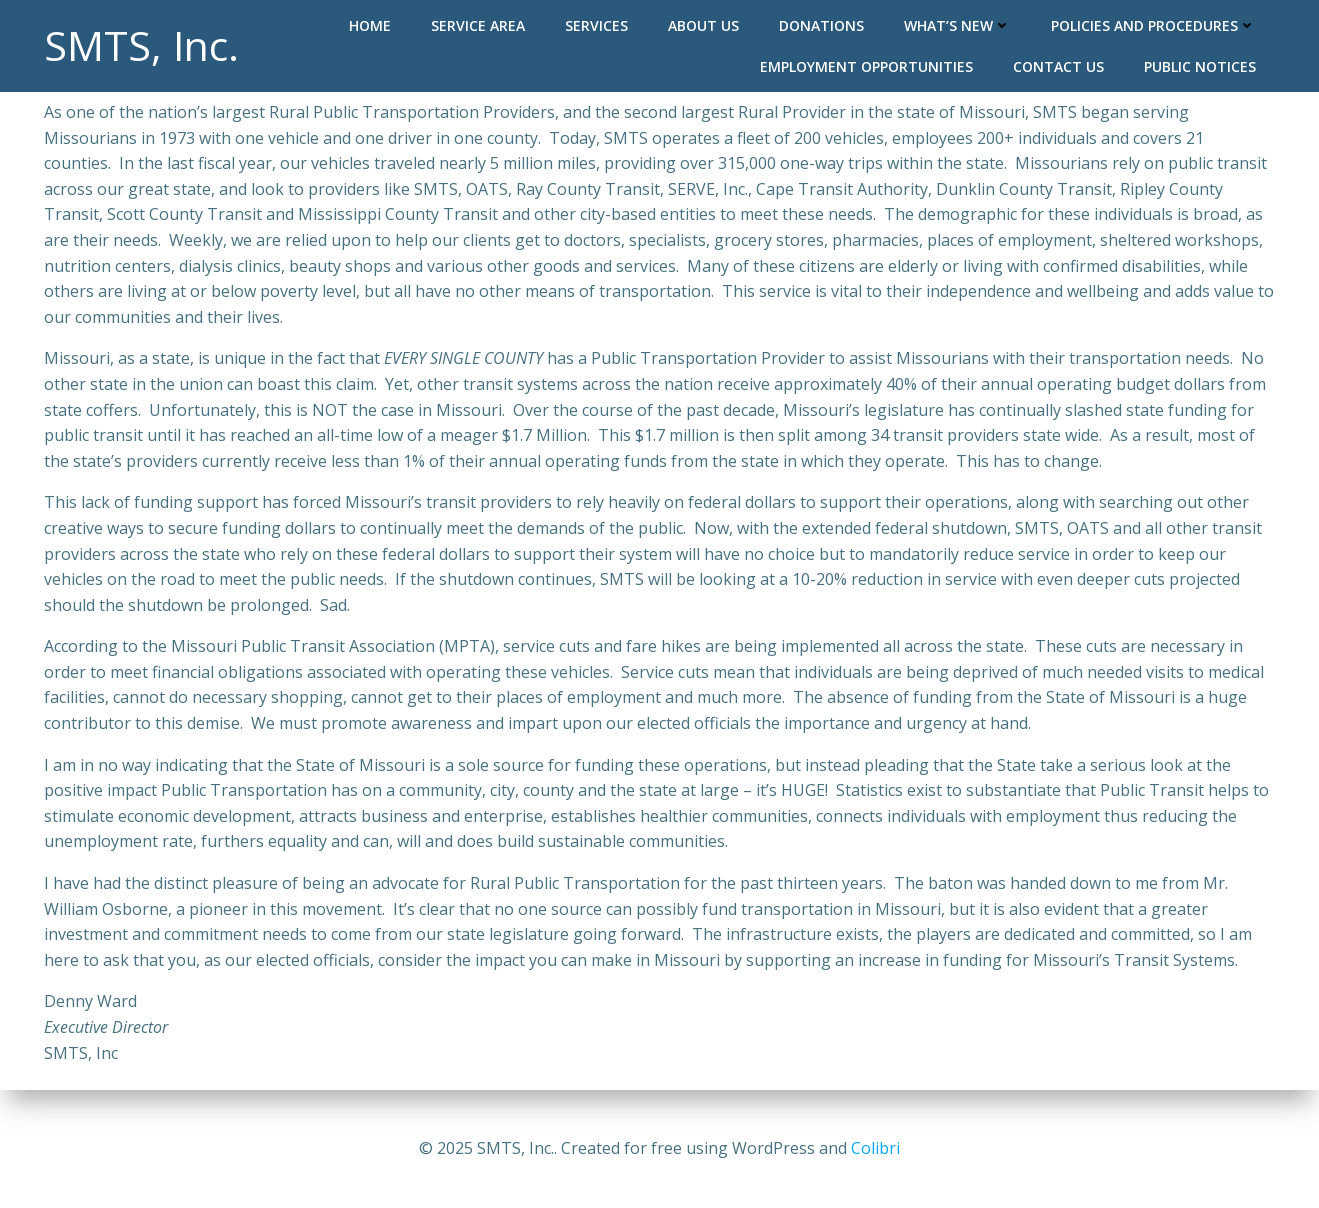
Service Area (478, 25)
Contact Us (1058, 66)
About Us (703, 25)
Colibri (875, 1148)
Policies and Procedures (1153, 25)
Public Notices (1200, 66)
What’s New (957, 25)
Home (370, 25)
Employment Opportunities (866, 66)
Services (596, 25)
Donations (821, 25)
